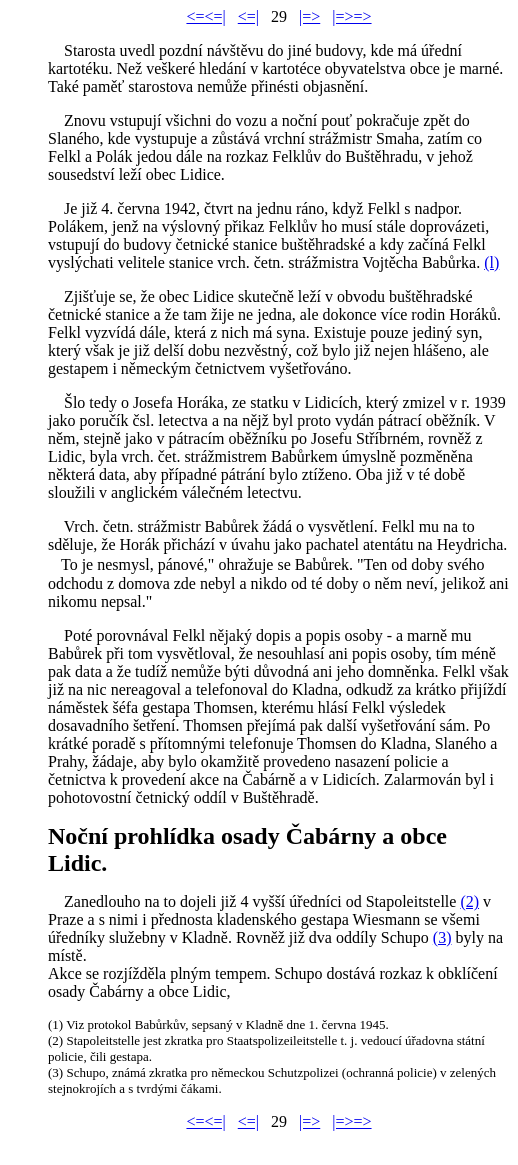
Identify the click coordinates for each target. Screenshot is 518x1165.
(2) (469, 901)
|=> (309, 16)
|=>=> (351, 16)
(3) (442, 937)
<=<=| (205, 16)
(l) (491, 262)
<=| (248, 16)
